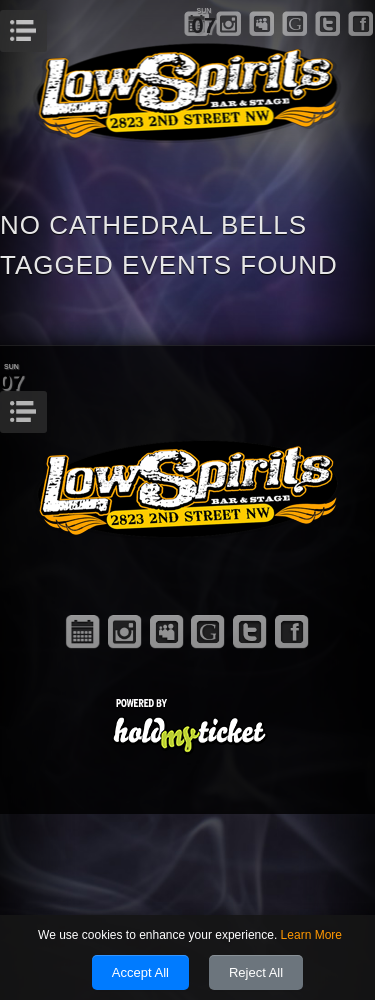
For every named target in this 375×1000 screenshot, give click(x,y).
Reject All (256, 972)
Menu (44, 25)
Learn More (311, 935)
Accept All (140, 972)
